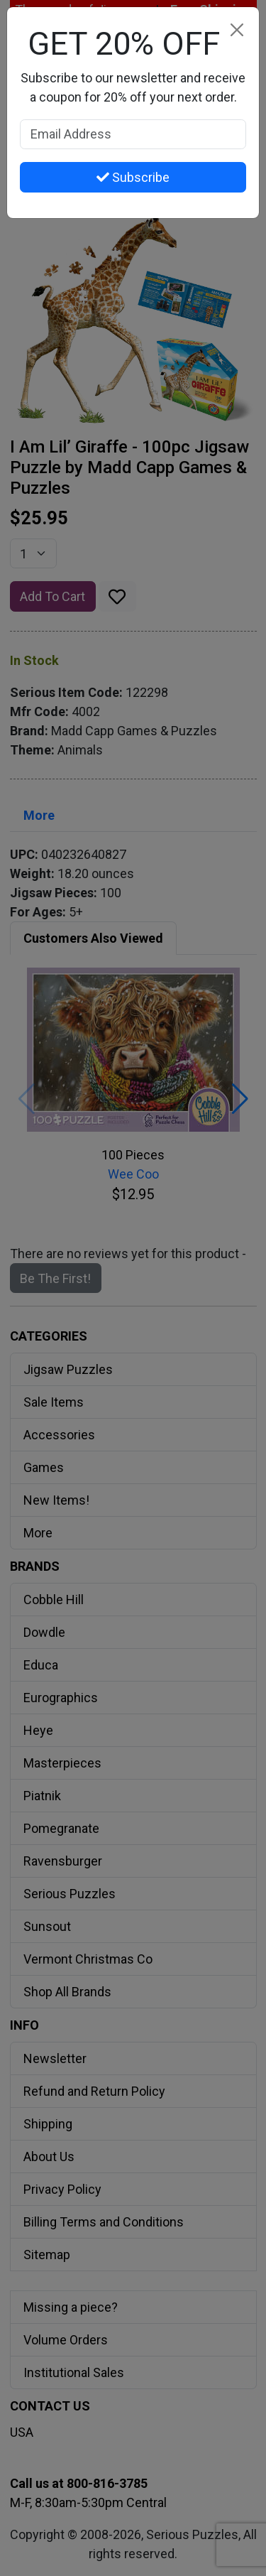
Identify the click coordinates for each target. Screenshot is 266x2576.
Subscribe (133, 177)
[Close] (236, 29)
